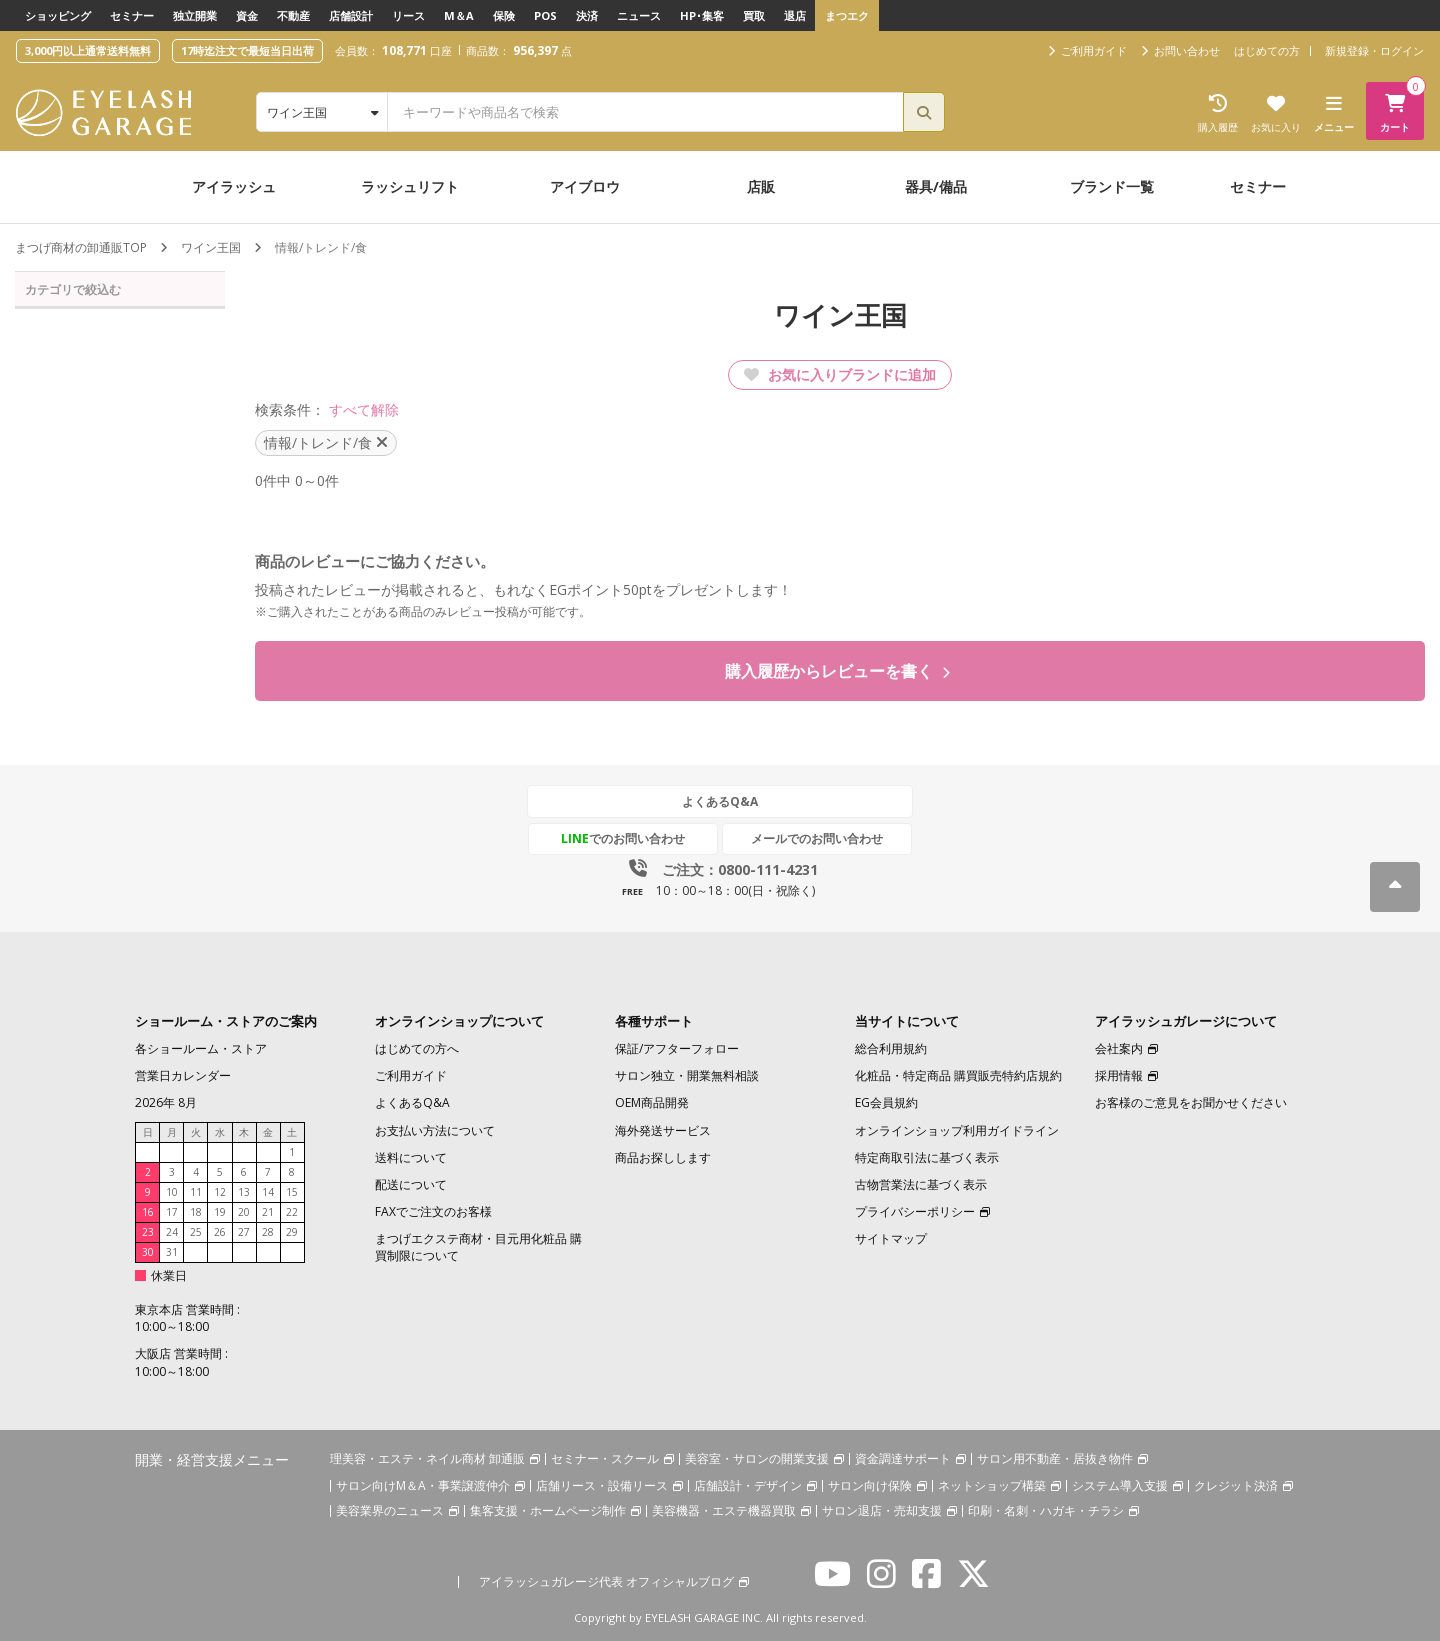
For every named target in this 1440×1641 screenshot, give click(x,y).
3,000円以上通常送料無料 (88, 50)
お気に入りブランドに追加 (840, 374)
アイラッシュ (234, 186)
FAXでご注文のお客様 (433, 1211)
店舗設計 (351, 15)
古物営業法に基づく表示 (921, 1184)
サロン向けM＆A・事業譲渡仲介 (423, 1485)
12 (220, 1192)
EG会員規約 (886, 1103)
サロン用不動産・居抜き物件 (1055, 1458)
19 (220, 1212)
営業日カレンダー (183, 1076)
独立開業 (195, 15)
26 (220, 1232)
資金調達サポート (903, 1458)
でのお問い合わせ (627, 838)
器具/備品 (936, 186)
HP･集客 (702, 15)
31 (172, 1252)
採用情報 (1119, 1076)
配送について (411, 1184)
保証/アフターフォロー (677, 1049)
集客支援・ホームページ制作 (548, 1510)
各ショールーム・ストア (201, 1049)
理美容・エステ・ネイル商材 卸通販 (427, 1458)
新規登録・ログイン (1374, 50)
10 (172, 1192)
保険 (504, 15)
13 (244, 1192)
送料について (411, 1157)
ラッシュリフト (410, 186)
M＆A (459, 15)
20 (244, 1212)
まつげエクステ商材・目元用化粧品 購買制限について (478, 1248)
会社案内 (1119, 1049)
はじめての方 (1267, 50)
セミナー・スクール (605, 1458)
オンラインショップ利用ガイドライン (957, 1130)
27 (244, 1232)
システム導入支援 (1120, 1485)
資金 (247, 15)
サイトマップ (891, 1239)
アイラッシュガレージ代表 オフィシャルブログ (606, 1581)
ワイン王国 (211, 247)
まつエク (847, 15)
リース (408, 15)
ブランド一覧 (1112, 186)
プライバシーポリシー (915, 1211)
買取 (754, 15)
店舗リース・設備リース (602, 1485)
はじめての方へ (417, 1049)
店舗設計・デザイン (748, 1485)
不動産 (293, 15)
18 (196, 1212)
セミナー (132, 15)
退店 (795, 15)
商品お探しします (663, 1157)
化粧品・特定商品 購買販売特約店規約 (958, 1076)
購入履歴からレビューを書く (837, 671)
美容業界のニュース (390, 1510)
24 (172, 1232)
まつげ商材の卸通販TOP (81, 247)
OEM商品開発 (652, 1103)
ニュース (639, 15)
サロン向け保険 (870, 1485)
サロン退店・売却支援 (882, 1510)
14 (268, 1192)
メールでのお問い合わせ (813, 838)
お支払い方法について (435, 1130)
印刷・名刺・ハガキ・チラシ (1046, 1510)
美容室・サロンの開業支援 (757, 1458)
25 (196, 1232)
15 (292, 1192)
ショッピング (58, 15)
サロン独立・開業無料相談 (687, 1076)
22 (292, 1212)
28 (268, 1232)
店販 (761, 186)
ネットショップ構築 (992, 1485)
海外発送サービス (663, 1130)
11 (196, 1192)
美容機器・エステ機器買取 (724, 1510)
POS (545, 15)
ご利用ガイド (411, 1076)
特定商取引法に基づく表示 (927, 1157)
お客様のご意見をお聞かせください (1191, 1103)
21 (268, 1212)
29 (292, 1232)
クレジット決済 (1236, 1485)
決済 (587, 15)
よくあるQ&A (720, 801)
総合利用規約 (891, 1049)
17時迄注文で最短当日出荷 (247, 50)
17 (172, 1212)
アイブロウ (585, 186)
